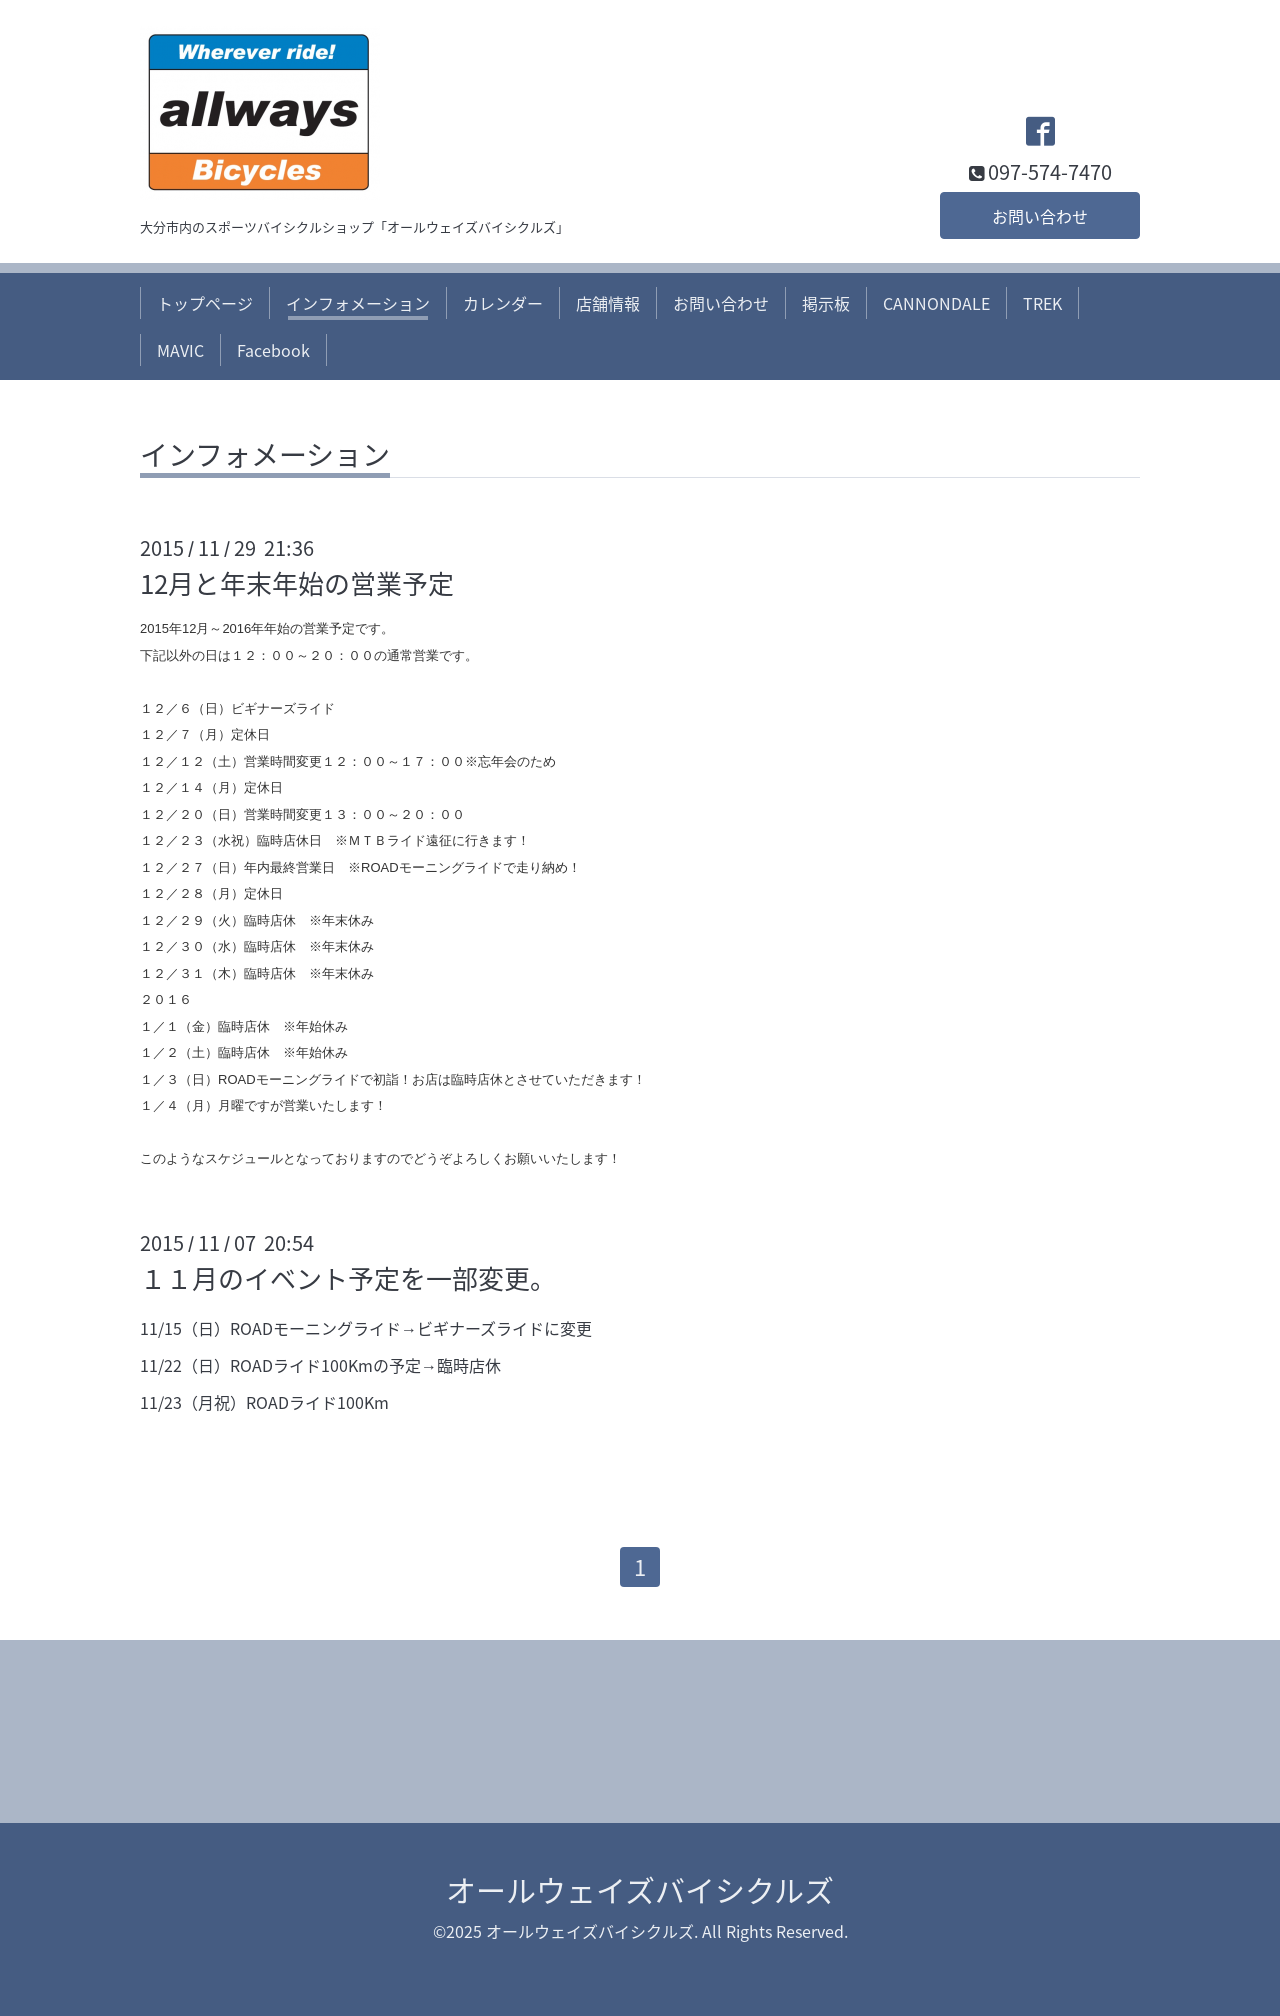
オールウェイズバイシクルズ (640, 1889)
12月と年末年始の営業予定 (297, 583)
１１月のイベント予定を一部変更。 (348, 1278)
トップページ (205, 303)
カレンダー (503, 303)
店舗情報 (608, 303)
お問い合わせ (1040, 216)
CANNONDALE (936, 303)
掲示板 (826, 303)
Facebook (273, 350)
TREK (1042, 303)
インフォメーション (358, 303)
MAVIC (180, 350)
